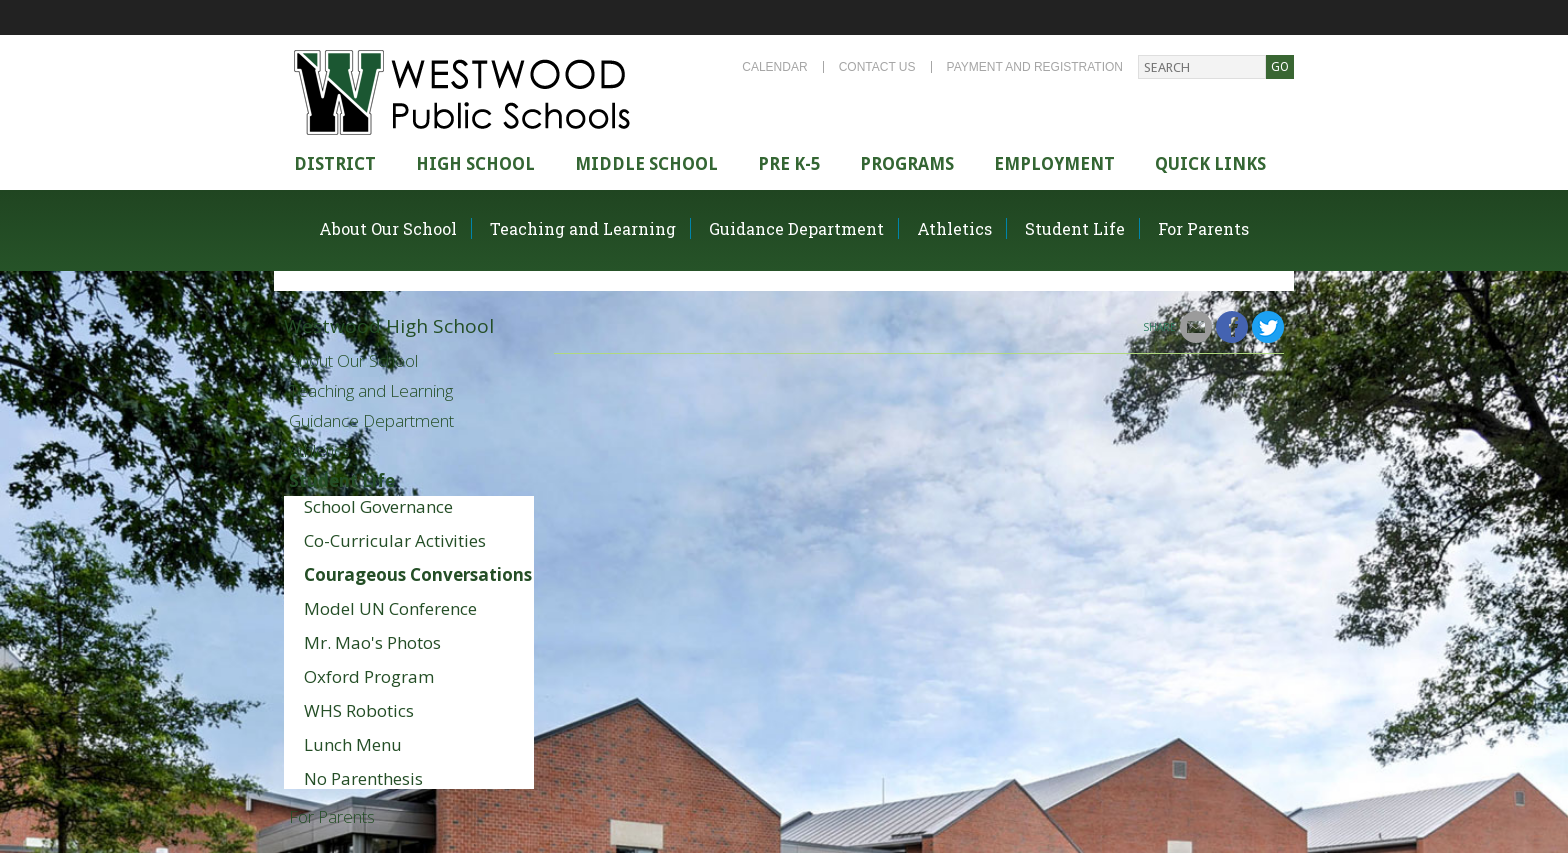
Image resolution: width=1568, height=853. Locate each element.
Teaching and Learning (583, 228)
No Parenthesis (363, 778)
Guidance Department (796, 228)
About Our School (388, 228)
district (335, 164)
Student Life (1075, 228)
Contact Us (877, 67)
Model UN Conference (390, 608)
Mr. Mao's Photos (372, 642)
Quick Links (1210, 164)
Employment (1054, 164)
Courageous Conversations (418, 574)
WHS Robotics (359, 710)
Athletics (954, 228)
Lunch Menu (353, 744)
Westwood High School (389, 326)
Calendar (774, 67)
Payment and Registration (1035, 67)
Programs (907, 164)
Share (1159, 327)
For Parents (1203, 228)
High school (475, 164)
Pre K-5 (789, 164)
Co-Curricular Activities (395, 540)
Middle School (646, 164)
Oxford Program (369, 676)
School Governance (378, 506)
